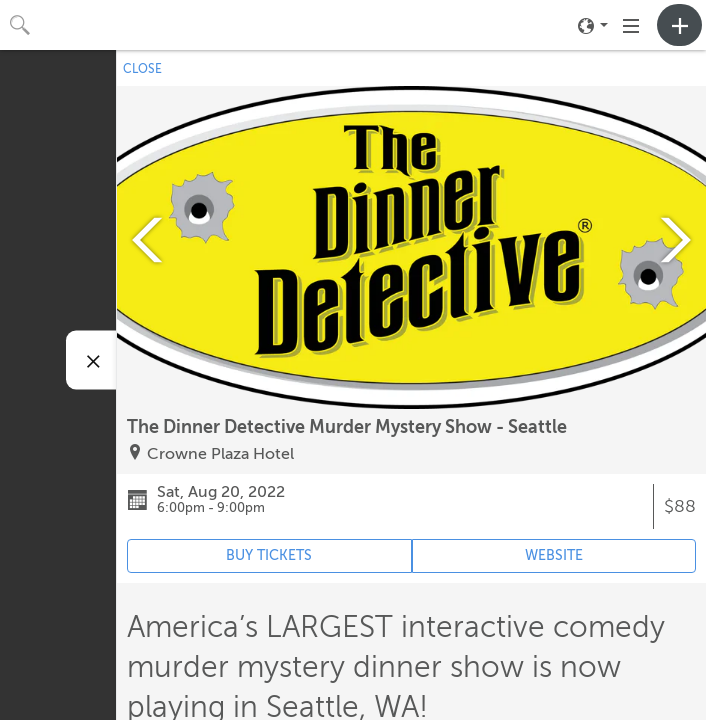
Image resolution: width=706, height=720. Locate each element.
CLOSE (142, 69)
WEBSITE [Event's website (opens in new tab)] (554, 555)
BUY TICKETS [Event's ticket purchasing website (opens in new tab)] (269, 555)
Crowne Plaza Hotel (220, 454)
